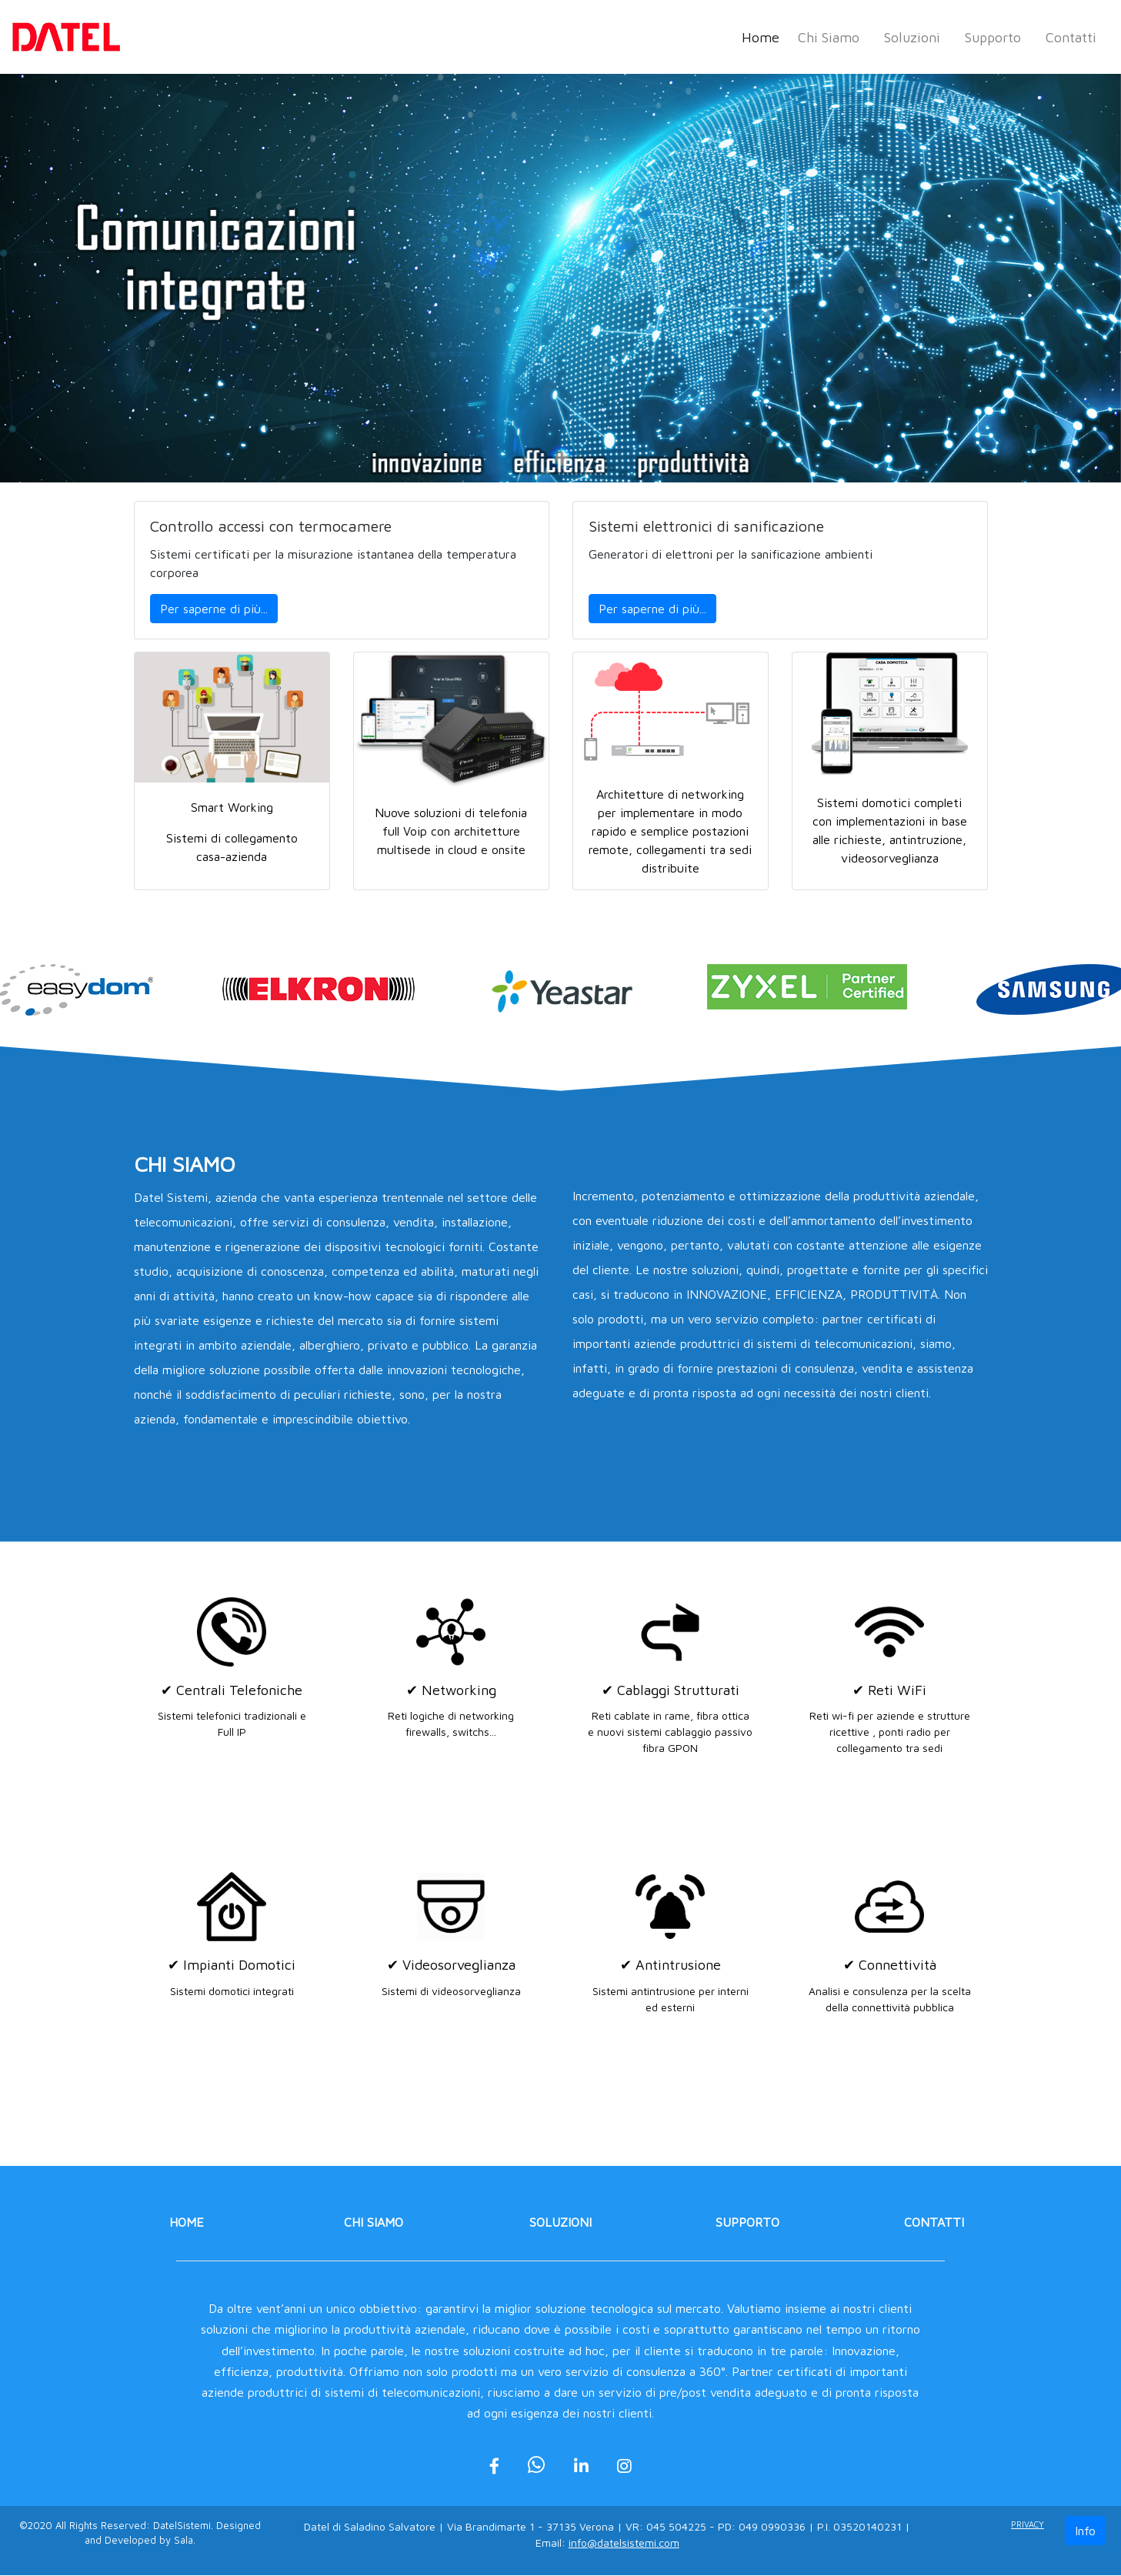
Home (764, 35)
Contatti (1071, 37)
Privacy (1027, 2525)
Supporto (993, 37)
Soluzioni (912, 37)
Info (1085, 2531)
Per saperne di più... (214, 609)
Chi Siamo (828, 37)
